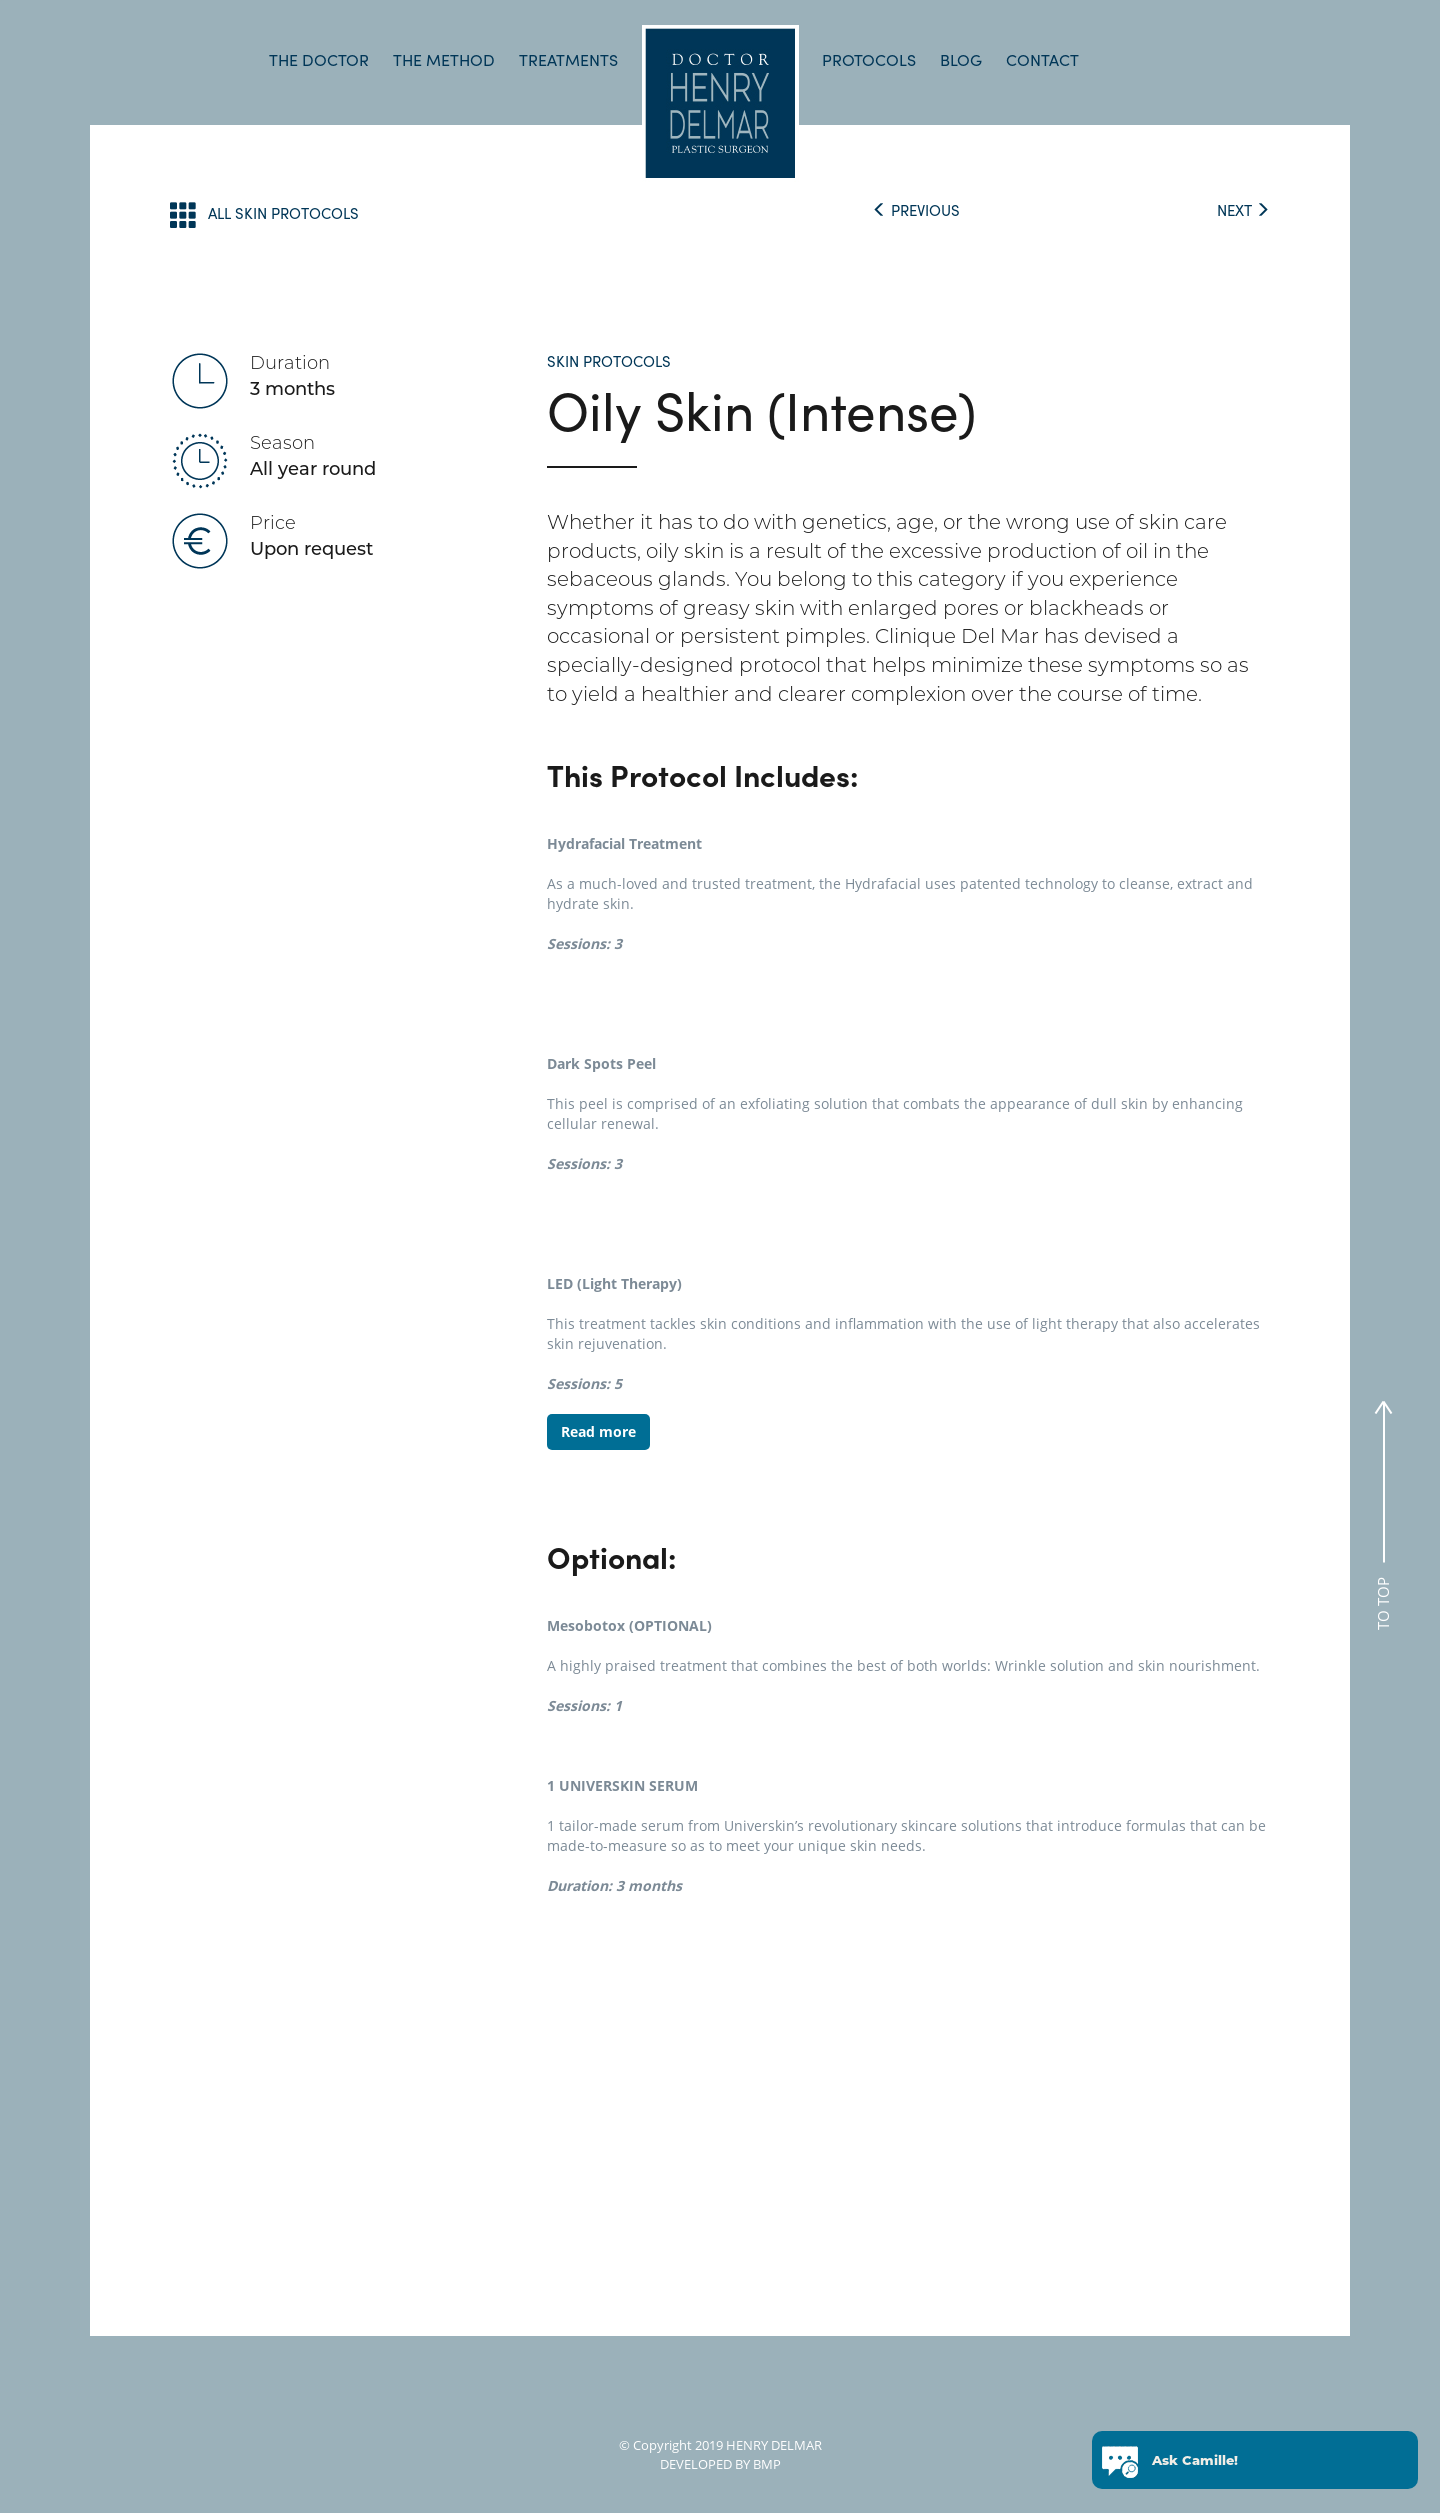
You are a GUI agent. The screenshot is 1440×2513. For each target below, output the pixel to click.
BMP (765, 2464)
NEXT (1243, 210)
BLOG (961, 59)
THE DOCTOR (319, 59)
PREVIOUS (916, 210)
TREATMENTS (568, 59)
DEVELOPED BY (705, 2464)
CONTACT (1042, 59)
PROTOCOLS (869, 59)
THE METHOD (444, 59)
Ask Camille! (1195, 2457)
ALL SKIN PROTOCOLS (264, 214)
